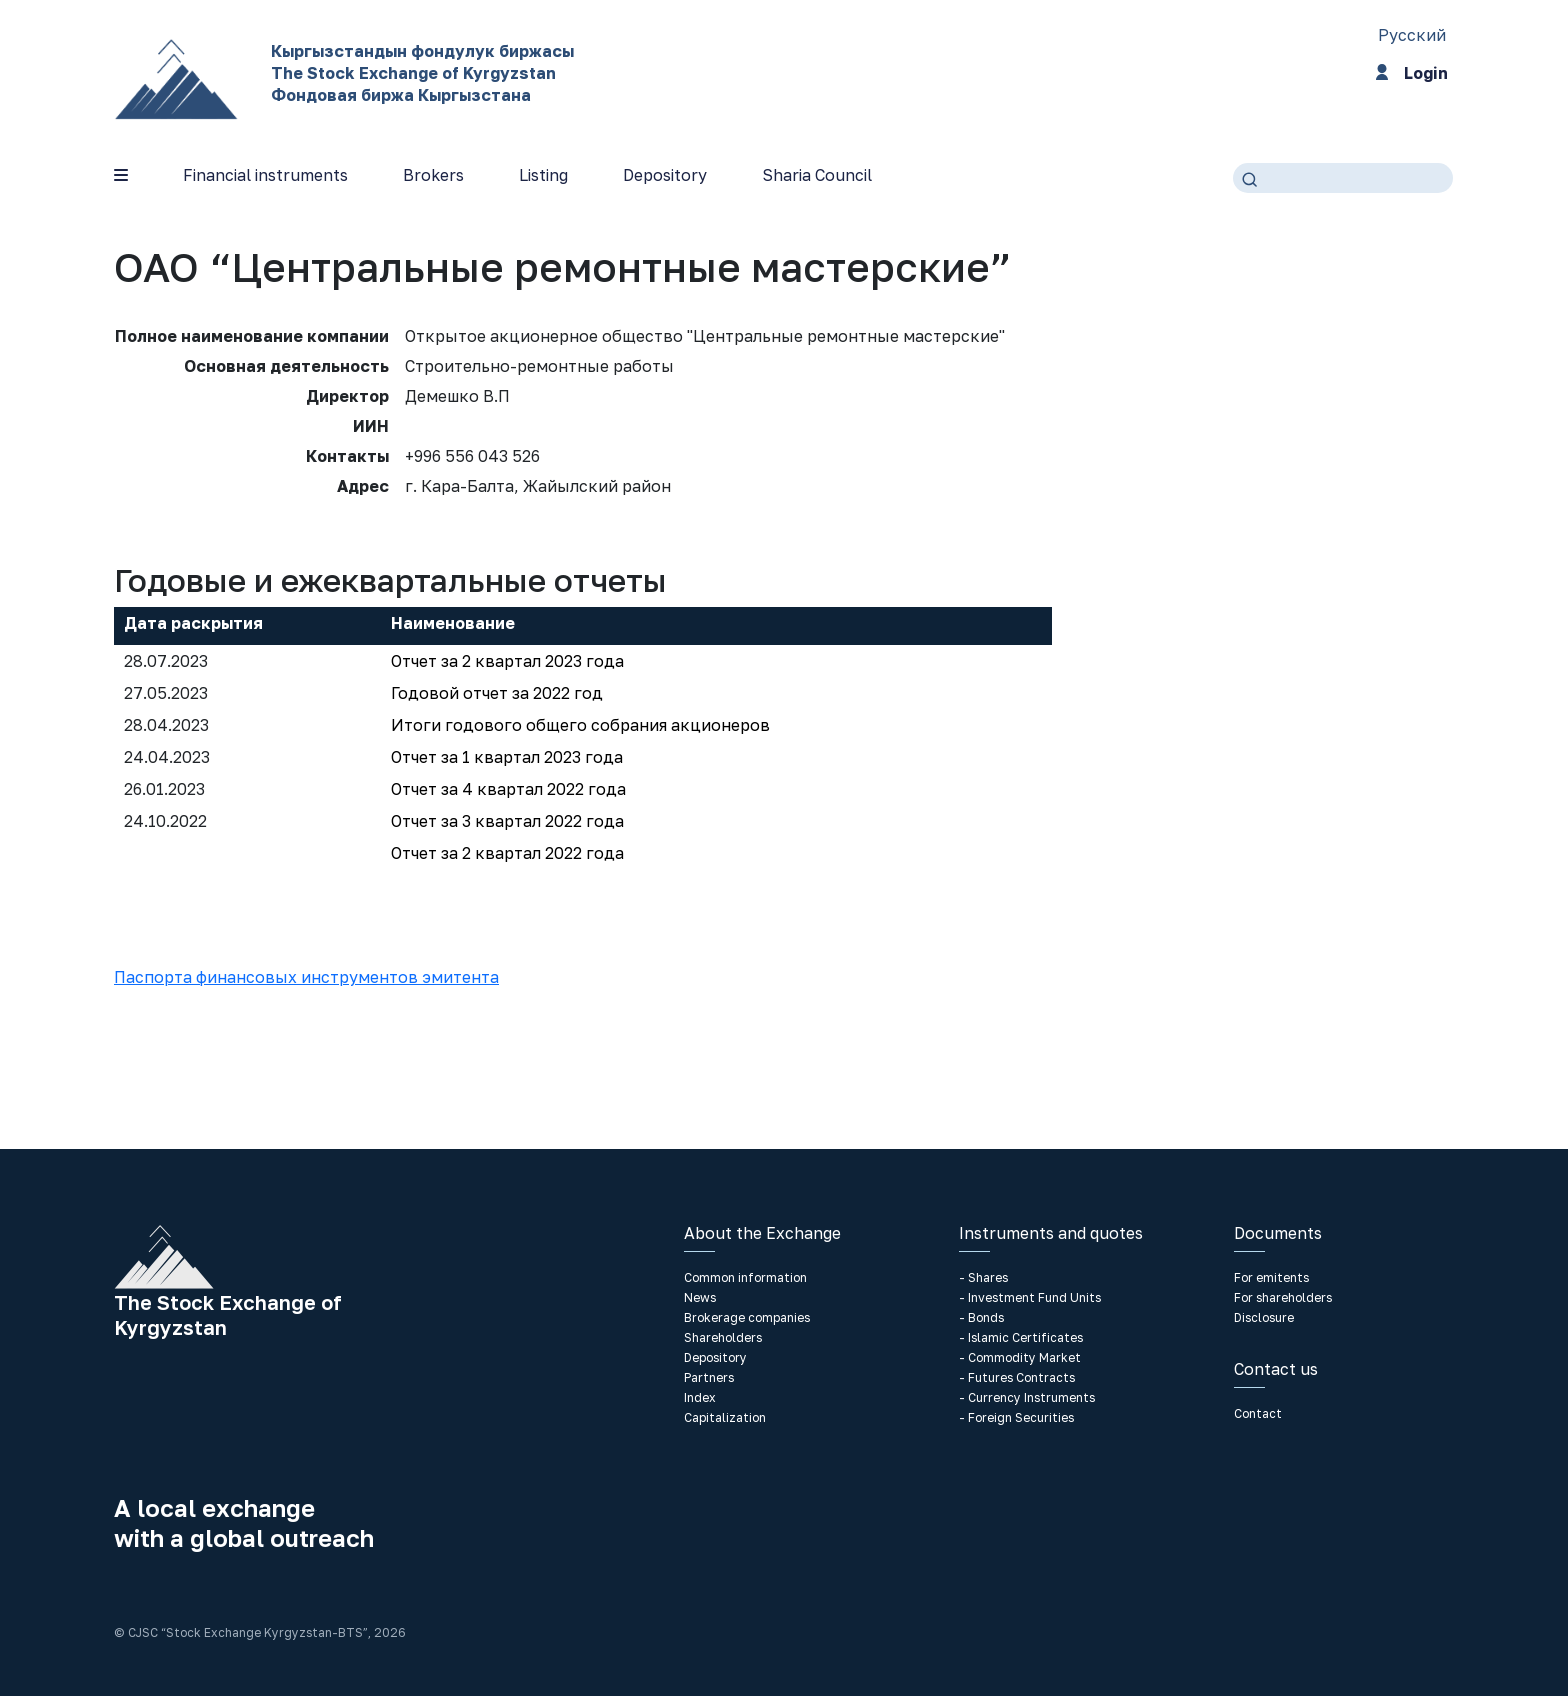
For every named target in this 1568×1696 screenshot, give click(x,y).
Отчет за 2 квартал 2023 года (507, 661)
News (700, 1297)
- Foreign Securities (1016, 1417)
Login (1412, 75)
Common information (745, 1277)
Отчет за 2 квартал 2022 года (507, 853)
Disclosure (1264, 1317)
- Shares (983, 1277)
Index (700, 1397)
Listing (543, 175)
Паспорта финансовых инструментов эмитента (306, 977)
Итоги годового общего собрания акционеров (580, 725)
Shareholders (723, 1337)
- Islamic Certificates (1021, 1337)
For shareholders (1283, 1297)
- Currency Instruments (1027, 1397)
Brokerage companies (747, 1317)
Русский (1412, 35)
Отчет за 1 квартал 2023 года (507, 757)
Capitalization (725, 1417)
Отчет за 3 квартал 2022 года (507, 821)
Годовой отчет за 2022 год (497, 693)
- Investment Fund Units (1030, 1297)
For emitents (1271, 1277)
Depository (665, 175)
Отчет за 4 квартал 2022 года (508, 789)
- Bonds (981, 1317)
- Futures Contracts (1017, 1377)
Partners (709, 1377)
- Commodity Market (1020, 1357)
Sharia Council (817, 175)
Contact (1258, 1413)
